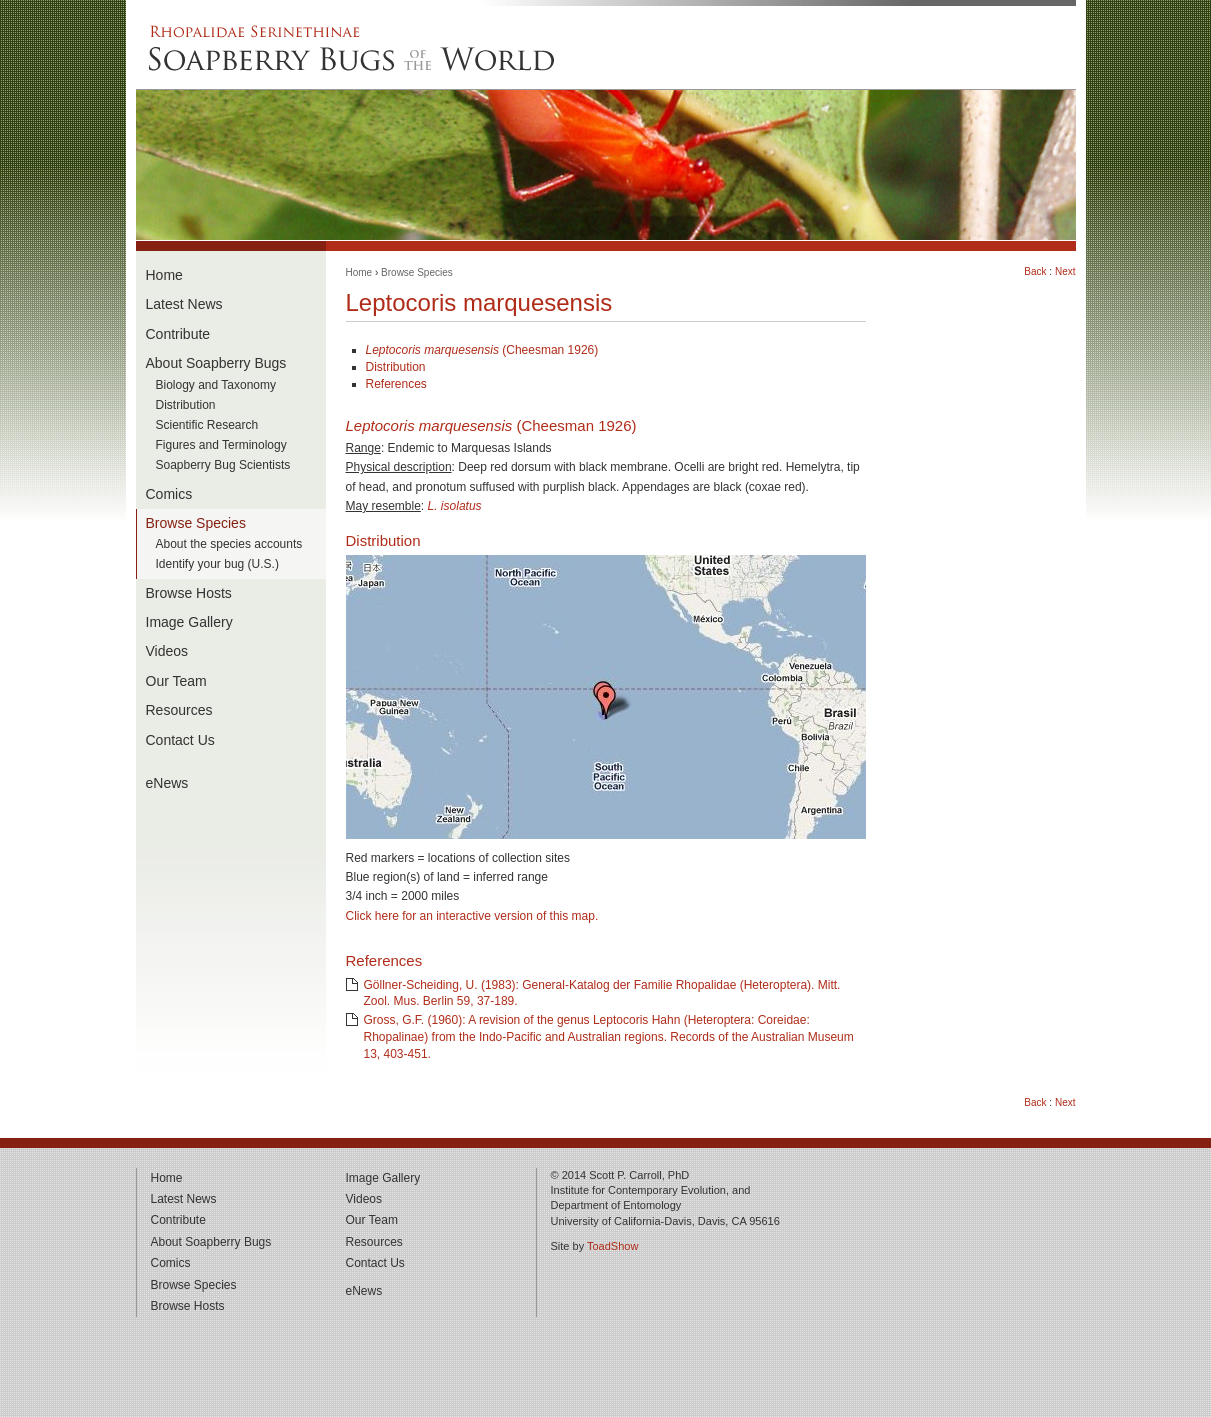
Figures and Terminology (221, 445)
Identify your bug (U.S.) (217, 564)
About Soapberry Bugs (216, 363)
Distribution (186, 405)
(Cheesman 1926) (482, 350)
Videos (167, 651)
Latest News (184, 304)
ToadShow (612, 1246)
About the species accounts (229, 544)
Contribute (178, 334)
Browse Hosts (189, 593)
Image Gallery (189, 622)
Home (164, 275)
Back (1035, 271)
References (396, 384)
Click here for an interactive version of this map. (472, 916)
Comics (169, 494)
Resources (179, 710)
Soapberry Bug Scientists (223, 465)
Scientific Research (207, 425)
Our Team (176, 681)
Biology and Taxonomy (216, 385)
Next (1065, 271)
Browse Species (196, 523)
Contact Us (180, 740)
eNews (167, 783)
